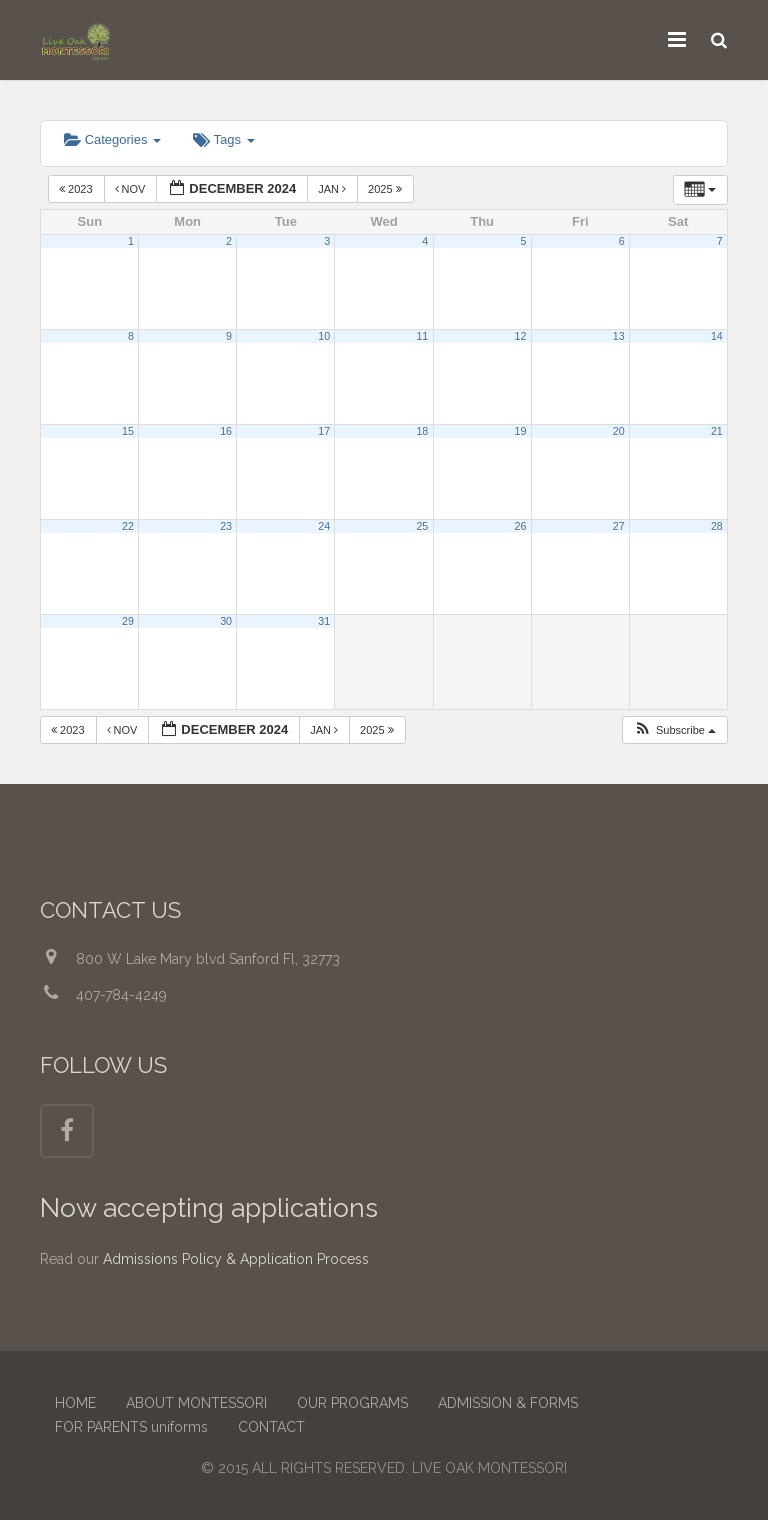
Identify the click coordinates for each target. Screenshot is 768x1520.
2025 (386, 189)
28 (717, 526)
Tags (223, 139)
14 (717, 336)
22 (128, 526)
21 (717, 431)
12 (521, 336)
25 (422, 526)
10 (324, 336)
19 (521, 431)
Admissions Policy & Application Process (236, 1259)
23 (226, 526)
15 (128, 431)
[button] (674, 730)
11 (422, 336)
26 (521, 526)
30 (226, 621)
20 (619, 431)
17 (324, 431)
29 (128, 621)
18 (422, 431)
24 (324, 526)
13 (619, 336)
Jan (333, 189)
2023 (77, 189)
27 (619, 526)
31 (324, 621)
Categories (112, 139)
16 (226, 431)
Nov (132, 189)
